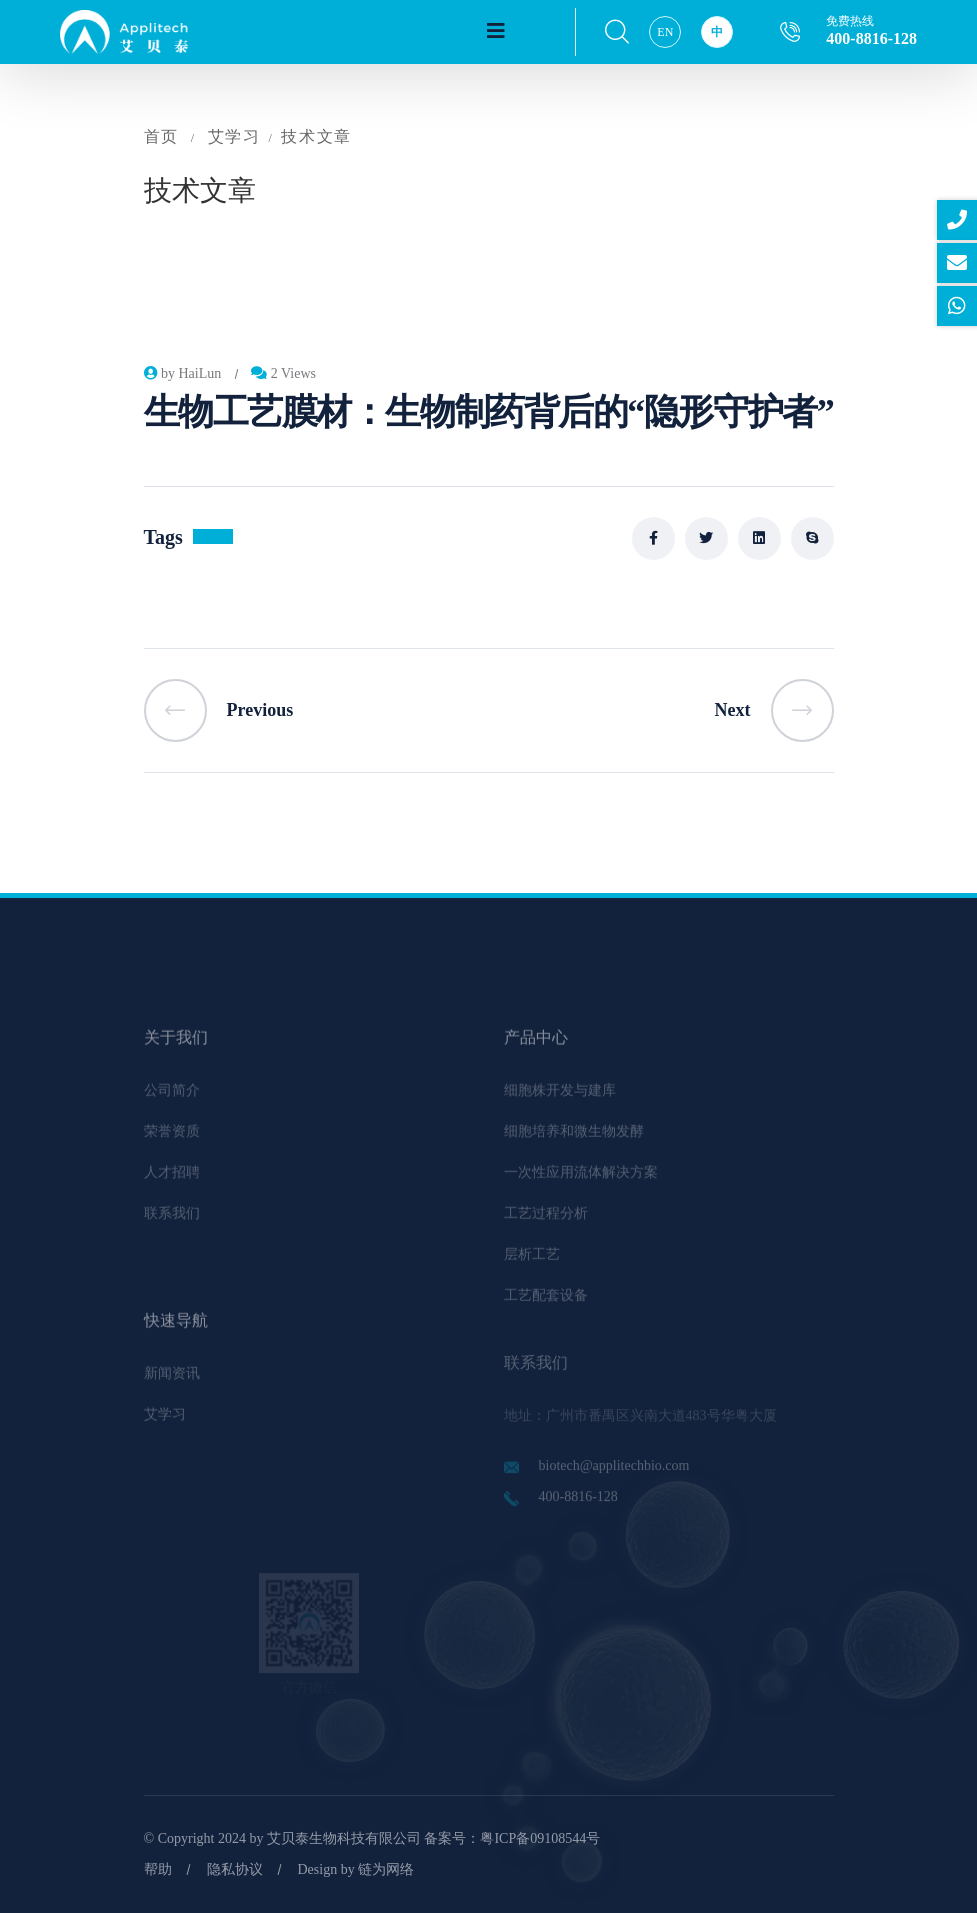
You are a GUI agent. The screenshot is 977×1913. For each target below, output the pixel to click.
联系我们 (172, 1222)
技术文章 (316, 136)
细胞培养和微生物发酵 (574, 1140)
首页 (161, 136)
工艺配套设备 (546, 1304)
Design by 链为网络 (356, 1869)
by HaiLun (183, 373)
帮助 (158, 1869)
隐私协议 (235, 1869)
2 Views (283, 373)
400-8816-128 (871, 38)
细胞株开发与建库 (560, 1099)
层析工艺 (532, 1263)
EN (665, 32)
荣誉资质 (172, 1140)
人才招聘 (172, 1181)
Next (774, 710)
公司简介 (172, 1099)
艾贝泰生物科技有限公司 (344, 1838)
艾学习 (234, 136)
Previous (219, 710)
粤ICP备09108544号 (540, 1838)
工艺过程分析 (546, 1222)
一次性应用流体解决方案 (581, 1181)
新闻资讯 (172, 1382)
